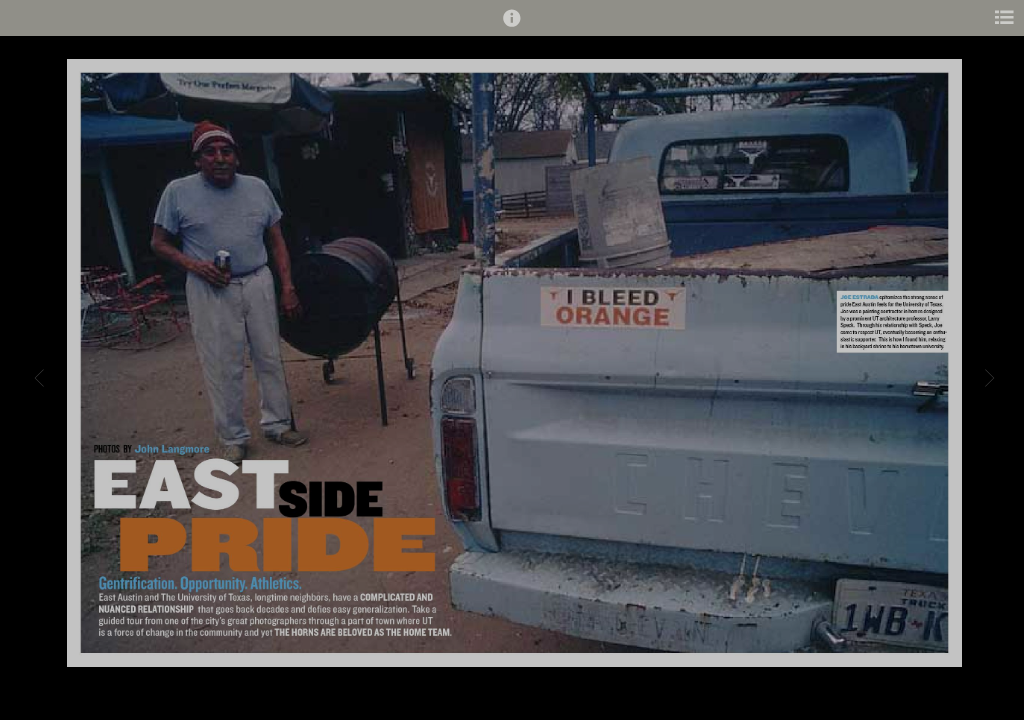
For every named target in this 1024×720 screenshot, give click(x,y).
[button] (512, 27)
